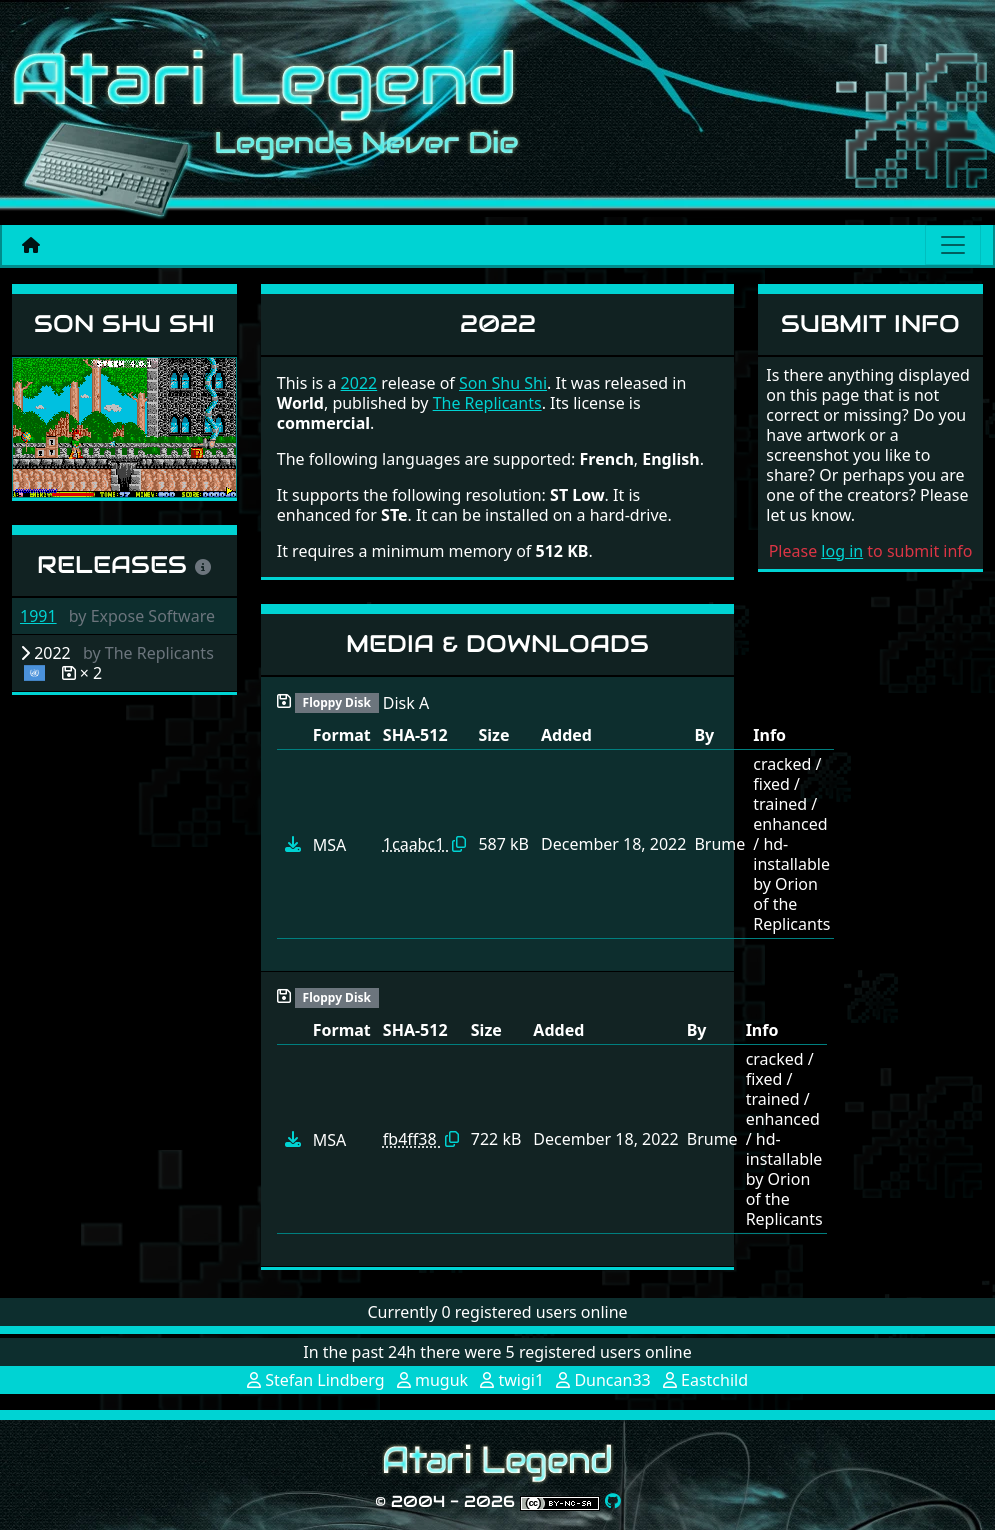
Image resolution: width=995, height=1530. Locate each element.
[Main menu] (953, 245)
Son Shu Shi (124, 323)
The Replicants (487, 403)
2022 (359, 383)
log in (842, 551)
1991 (38, 616)
